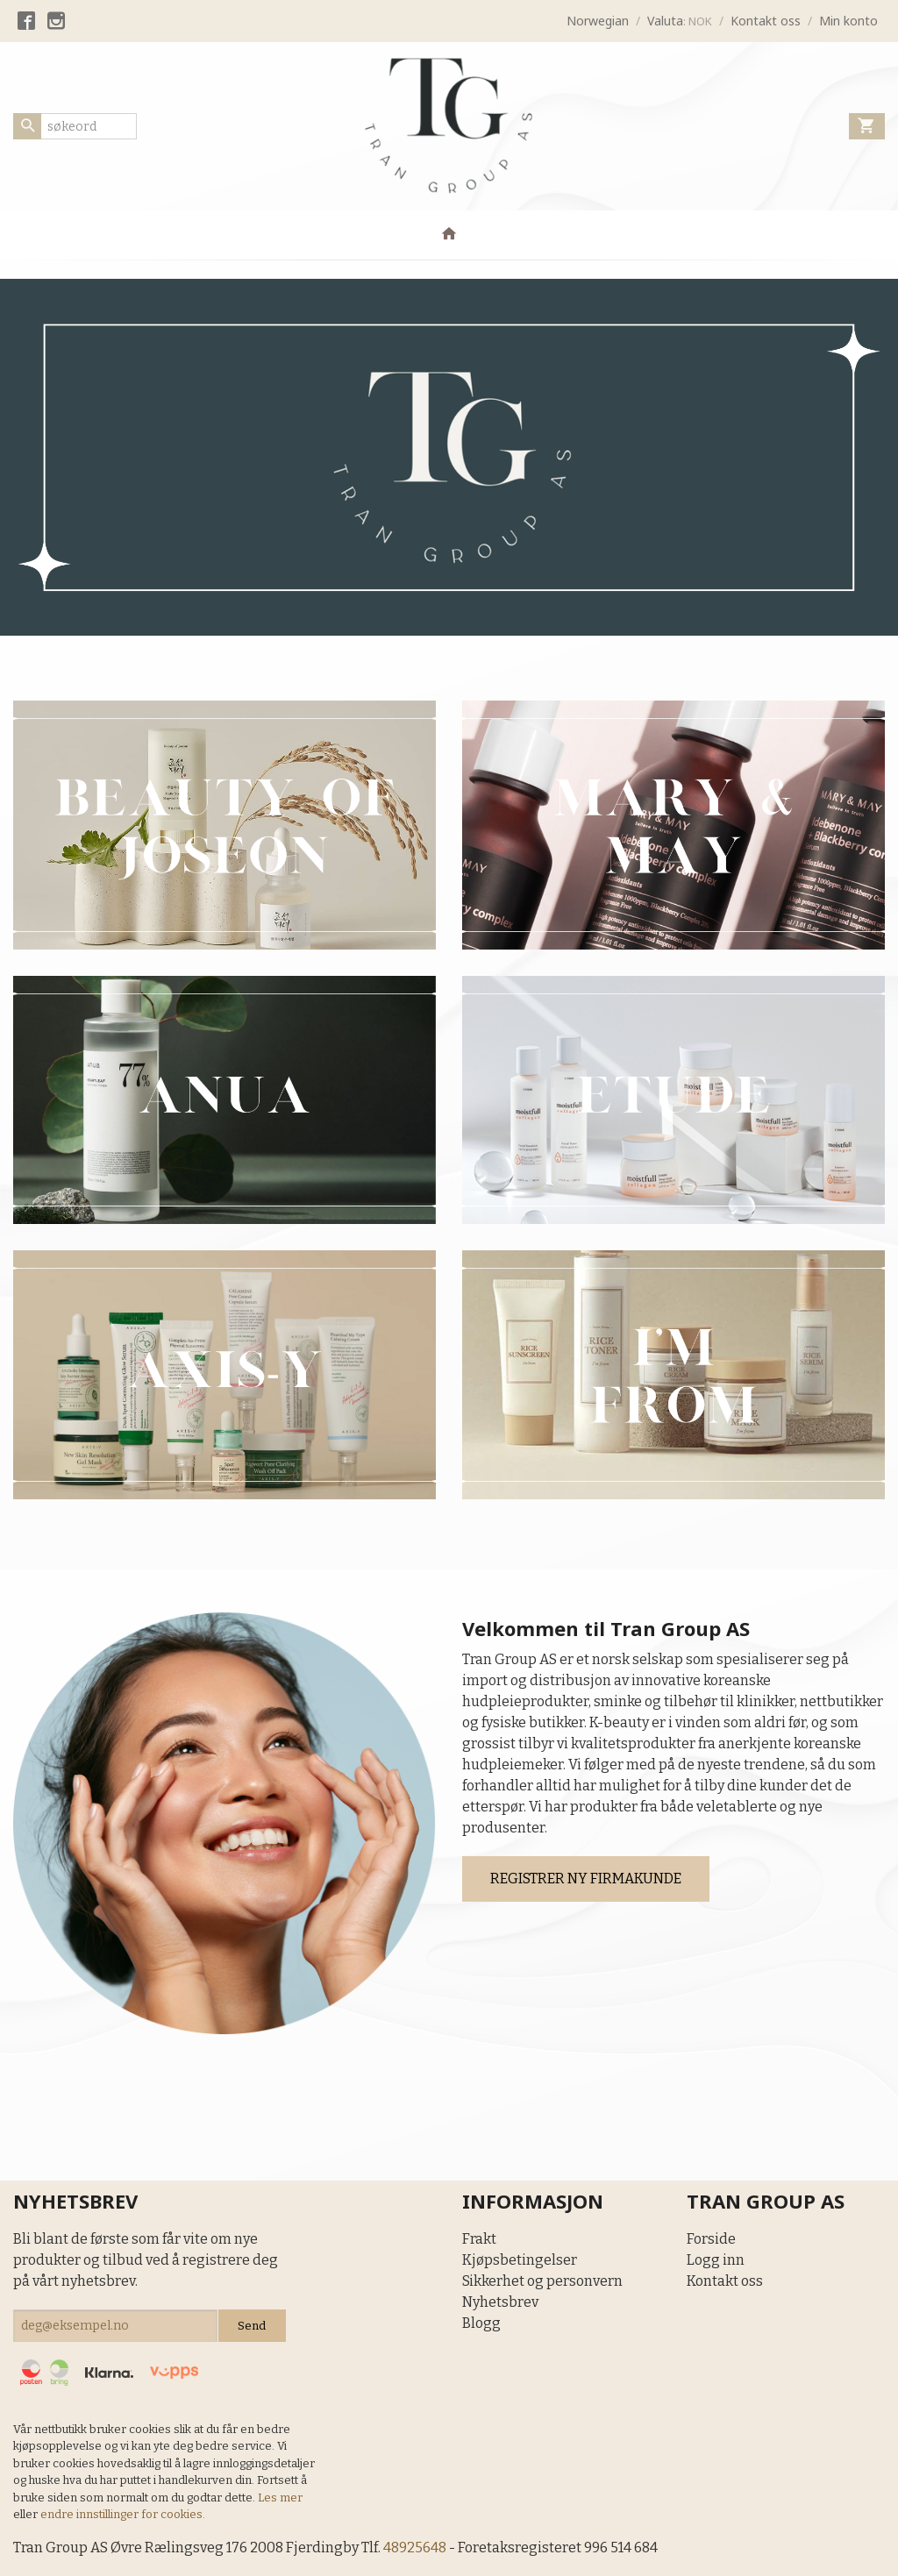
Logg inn (716, 2260)
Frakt (479, 2239)
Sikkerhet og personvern (542, 2281)
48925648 (414, 2547)
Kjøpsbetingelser (519, 2260)
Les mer (280, 2497)
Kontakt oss (725, 2281)
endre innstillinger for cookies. (122, 2514)
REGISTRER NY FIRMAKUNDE (585, 1878)
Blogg (481, 2323)
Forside (711, 2239)
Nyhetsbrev (500, 2302)
